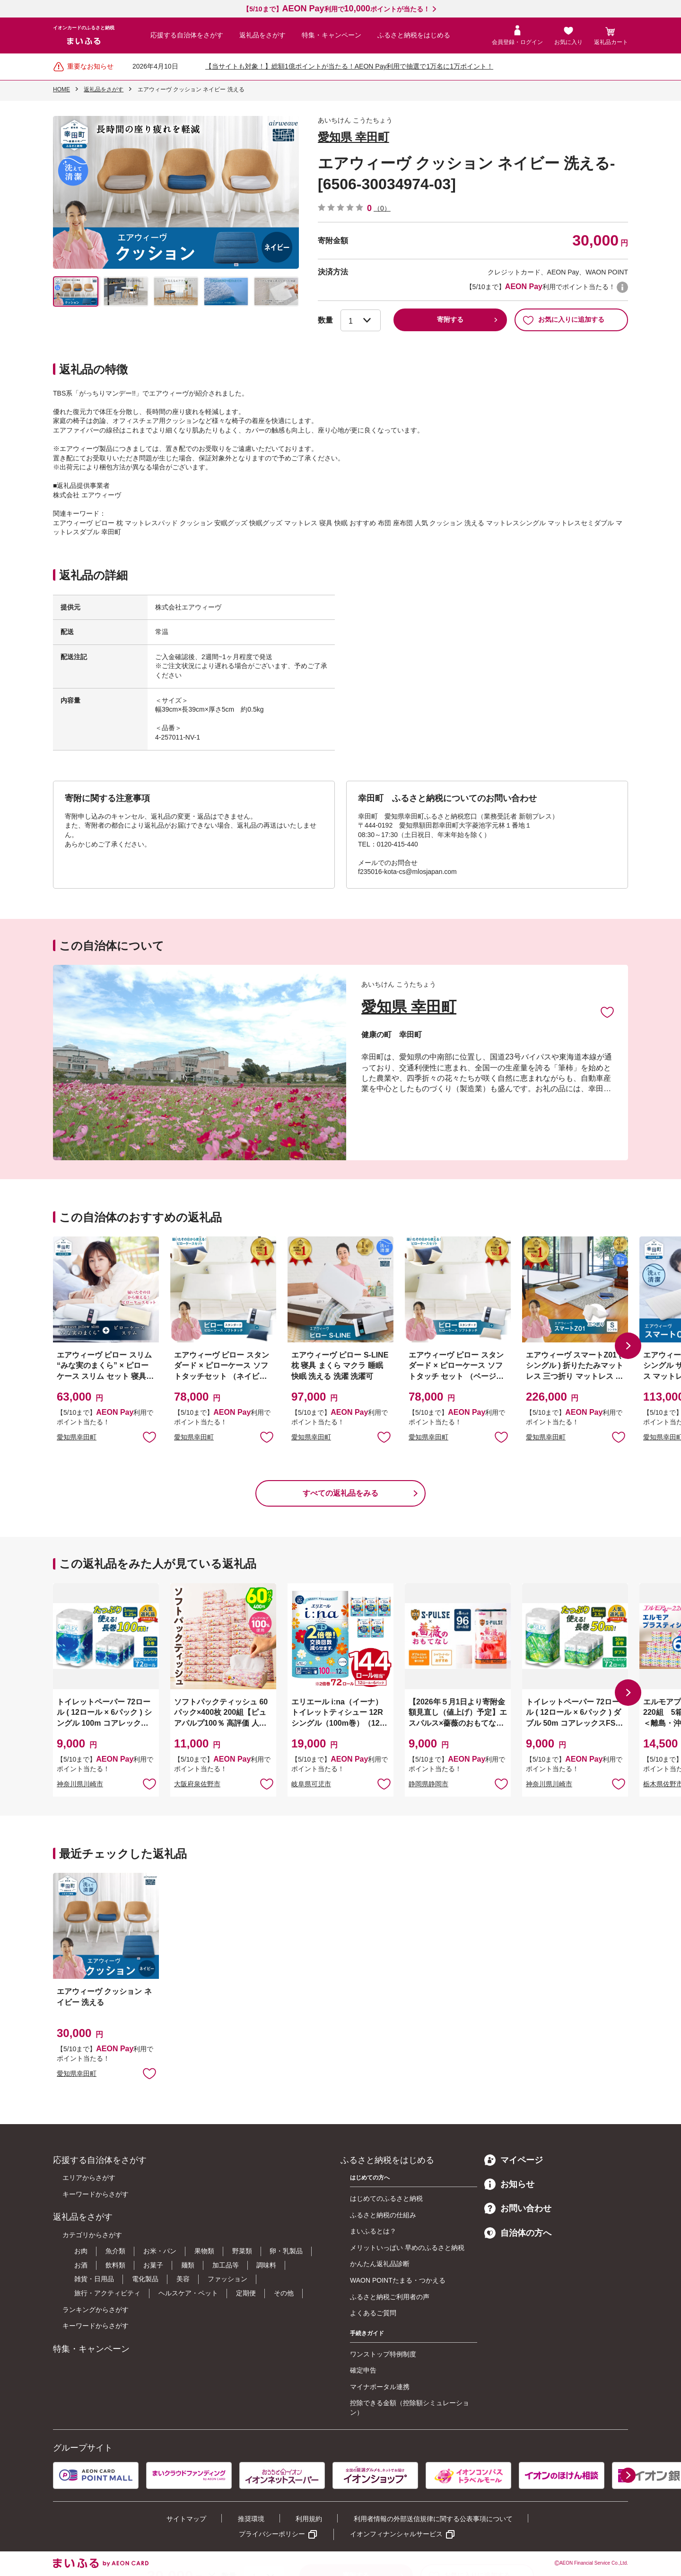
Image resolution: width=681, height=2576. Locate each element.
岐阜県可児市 (311, 1784)
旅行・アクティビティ (107, 2293)
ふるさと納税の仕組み (383, 2215)
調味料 (266, 2265)
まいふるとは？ (373, 2231)
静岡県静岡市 (428, 1784)
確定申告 (363, 2370)
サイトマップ (186, 2519)
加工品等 (225, 2265)
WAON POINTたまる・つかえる (397, 2280)
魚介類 (115, 2251)
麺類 (187, 2265)
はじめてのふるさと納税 (386, 2198)
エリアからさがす (88, 2177)
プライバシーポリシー (272, 2534)
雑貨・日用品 (94, 2279)
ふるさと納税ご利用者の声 (389, 2297)
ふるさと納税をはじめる (413, 35)
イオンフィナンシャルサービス (396, 2534)
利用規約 (309, 2519)
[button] (628, 1345)
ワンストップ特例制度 (383, 2354)
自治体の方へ (517, 2233)
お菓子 (153, 2265)
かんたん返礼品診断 (380, 2263)
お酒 (80, 2265)
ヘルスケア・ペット (188, 2293)
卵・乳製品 (286, 2251)
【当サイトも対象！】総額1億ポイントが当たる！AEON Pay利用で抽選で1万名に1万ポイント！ (349, 66)
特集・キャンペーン (331, 35)
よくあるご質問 (373, 2313)
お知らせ (509, 2184)
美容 (183, 2279)
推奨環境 (251, 2519)
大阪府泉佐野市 (197, 1784)
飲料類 (115, 2265)
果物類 (204, 2251)
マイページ (513, 2160)
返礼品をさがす (262, 35)
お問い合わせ (517, 2208)
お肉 (80, 2251)
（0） (382, 208)
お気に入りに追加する (563, 320)
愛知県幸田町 (76, 1437)
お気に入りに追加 (607, 1012)
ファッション (227, 2279)
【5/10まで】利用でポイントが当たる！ (336, 9)
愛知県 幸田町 (353, 137)
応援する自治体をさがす (186, 35)
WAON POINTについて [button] (622, 287)
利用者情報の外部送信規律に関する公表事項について (433, 2519)
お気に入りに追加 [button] (149, 1436)
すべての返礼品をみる (340, 1493)
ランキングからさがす (95, 2309)
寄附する (450, 319)
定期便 (246, 2293)
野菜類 (242, 2251)
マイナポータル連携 (380, 2387)
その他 (284, 2293)
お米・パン (159, 2251)
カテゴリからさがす (92, 2235)
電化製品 (145, 2279)
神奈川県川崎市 (80, 1784)
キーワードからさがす (95, 2194)
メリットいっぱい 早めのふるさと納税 (407, 2247)
